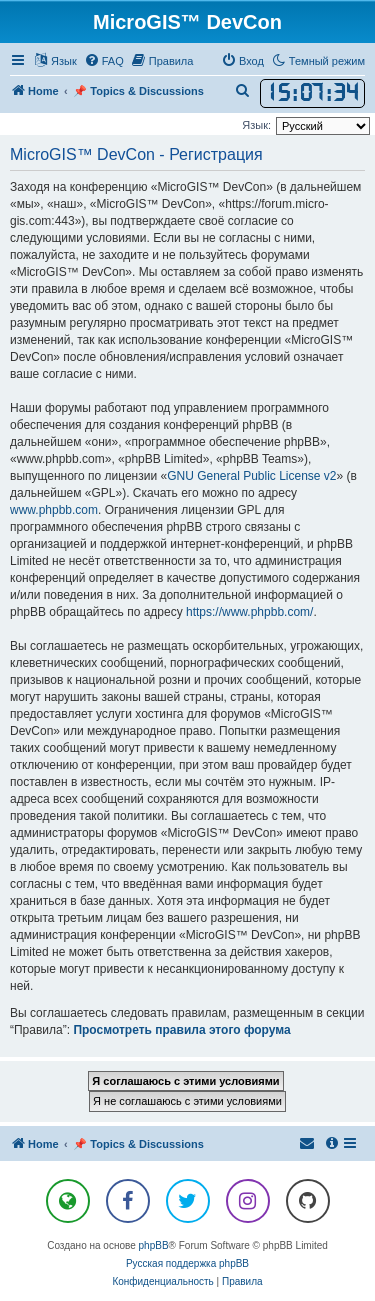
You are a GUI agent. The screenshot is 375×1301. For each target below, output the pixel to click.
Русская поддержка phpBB (187, 1263)
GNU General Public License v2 (251, 476)
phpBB (154, 1245)
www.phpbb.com (54, 510)
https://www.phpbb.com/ (249, 612)
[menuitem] (104, 61)
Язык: (256, 125)
